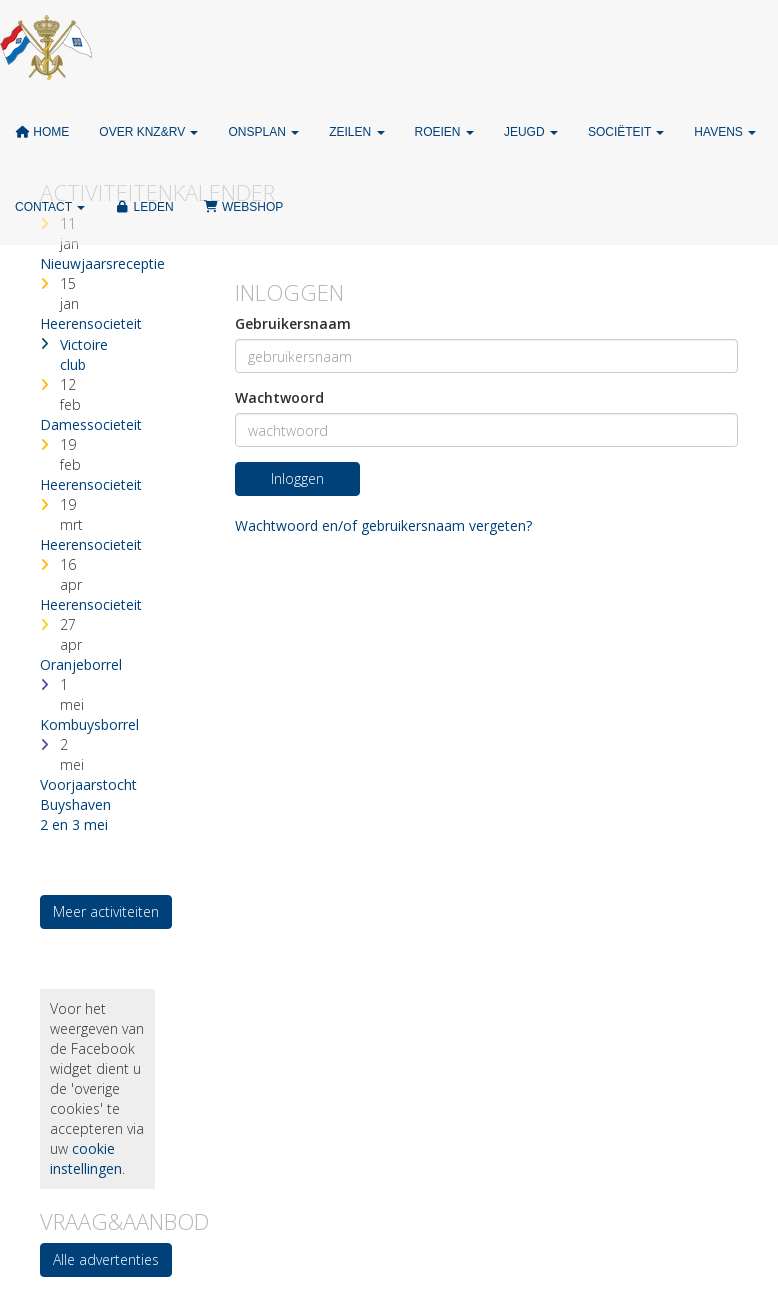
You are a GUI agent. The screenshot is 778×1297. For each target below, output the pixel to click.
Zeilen (356, 132)
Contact (50, 207)
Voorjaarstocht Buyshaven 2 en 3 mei (88, 804)
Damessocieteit (91, 424)
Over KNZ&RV (148, 132)
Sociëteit (626, 132)
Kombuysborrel (89, 724)
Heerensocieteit (91, 323)
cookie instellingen (86, 1158)
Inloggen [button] (297, 478)
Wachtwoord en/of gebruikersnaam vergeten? (383, 525)
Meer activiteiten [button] (106, 911)
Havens (725, 132)
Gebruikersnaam (293, 323)
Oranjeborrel (81, 664)
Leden (144, 207)
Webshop (244, 207)
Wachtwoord (279, 397)
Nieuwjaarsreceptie (102, 263)
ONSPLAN (263, 132)
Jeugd (531, 132)
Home (42, 132)
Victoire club (84, 354)
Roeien (444, 132)
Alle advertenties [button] (106, 1259)
